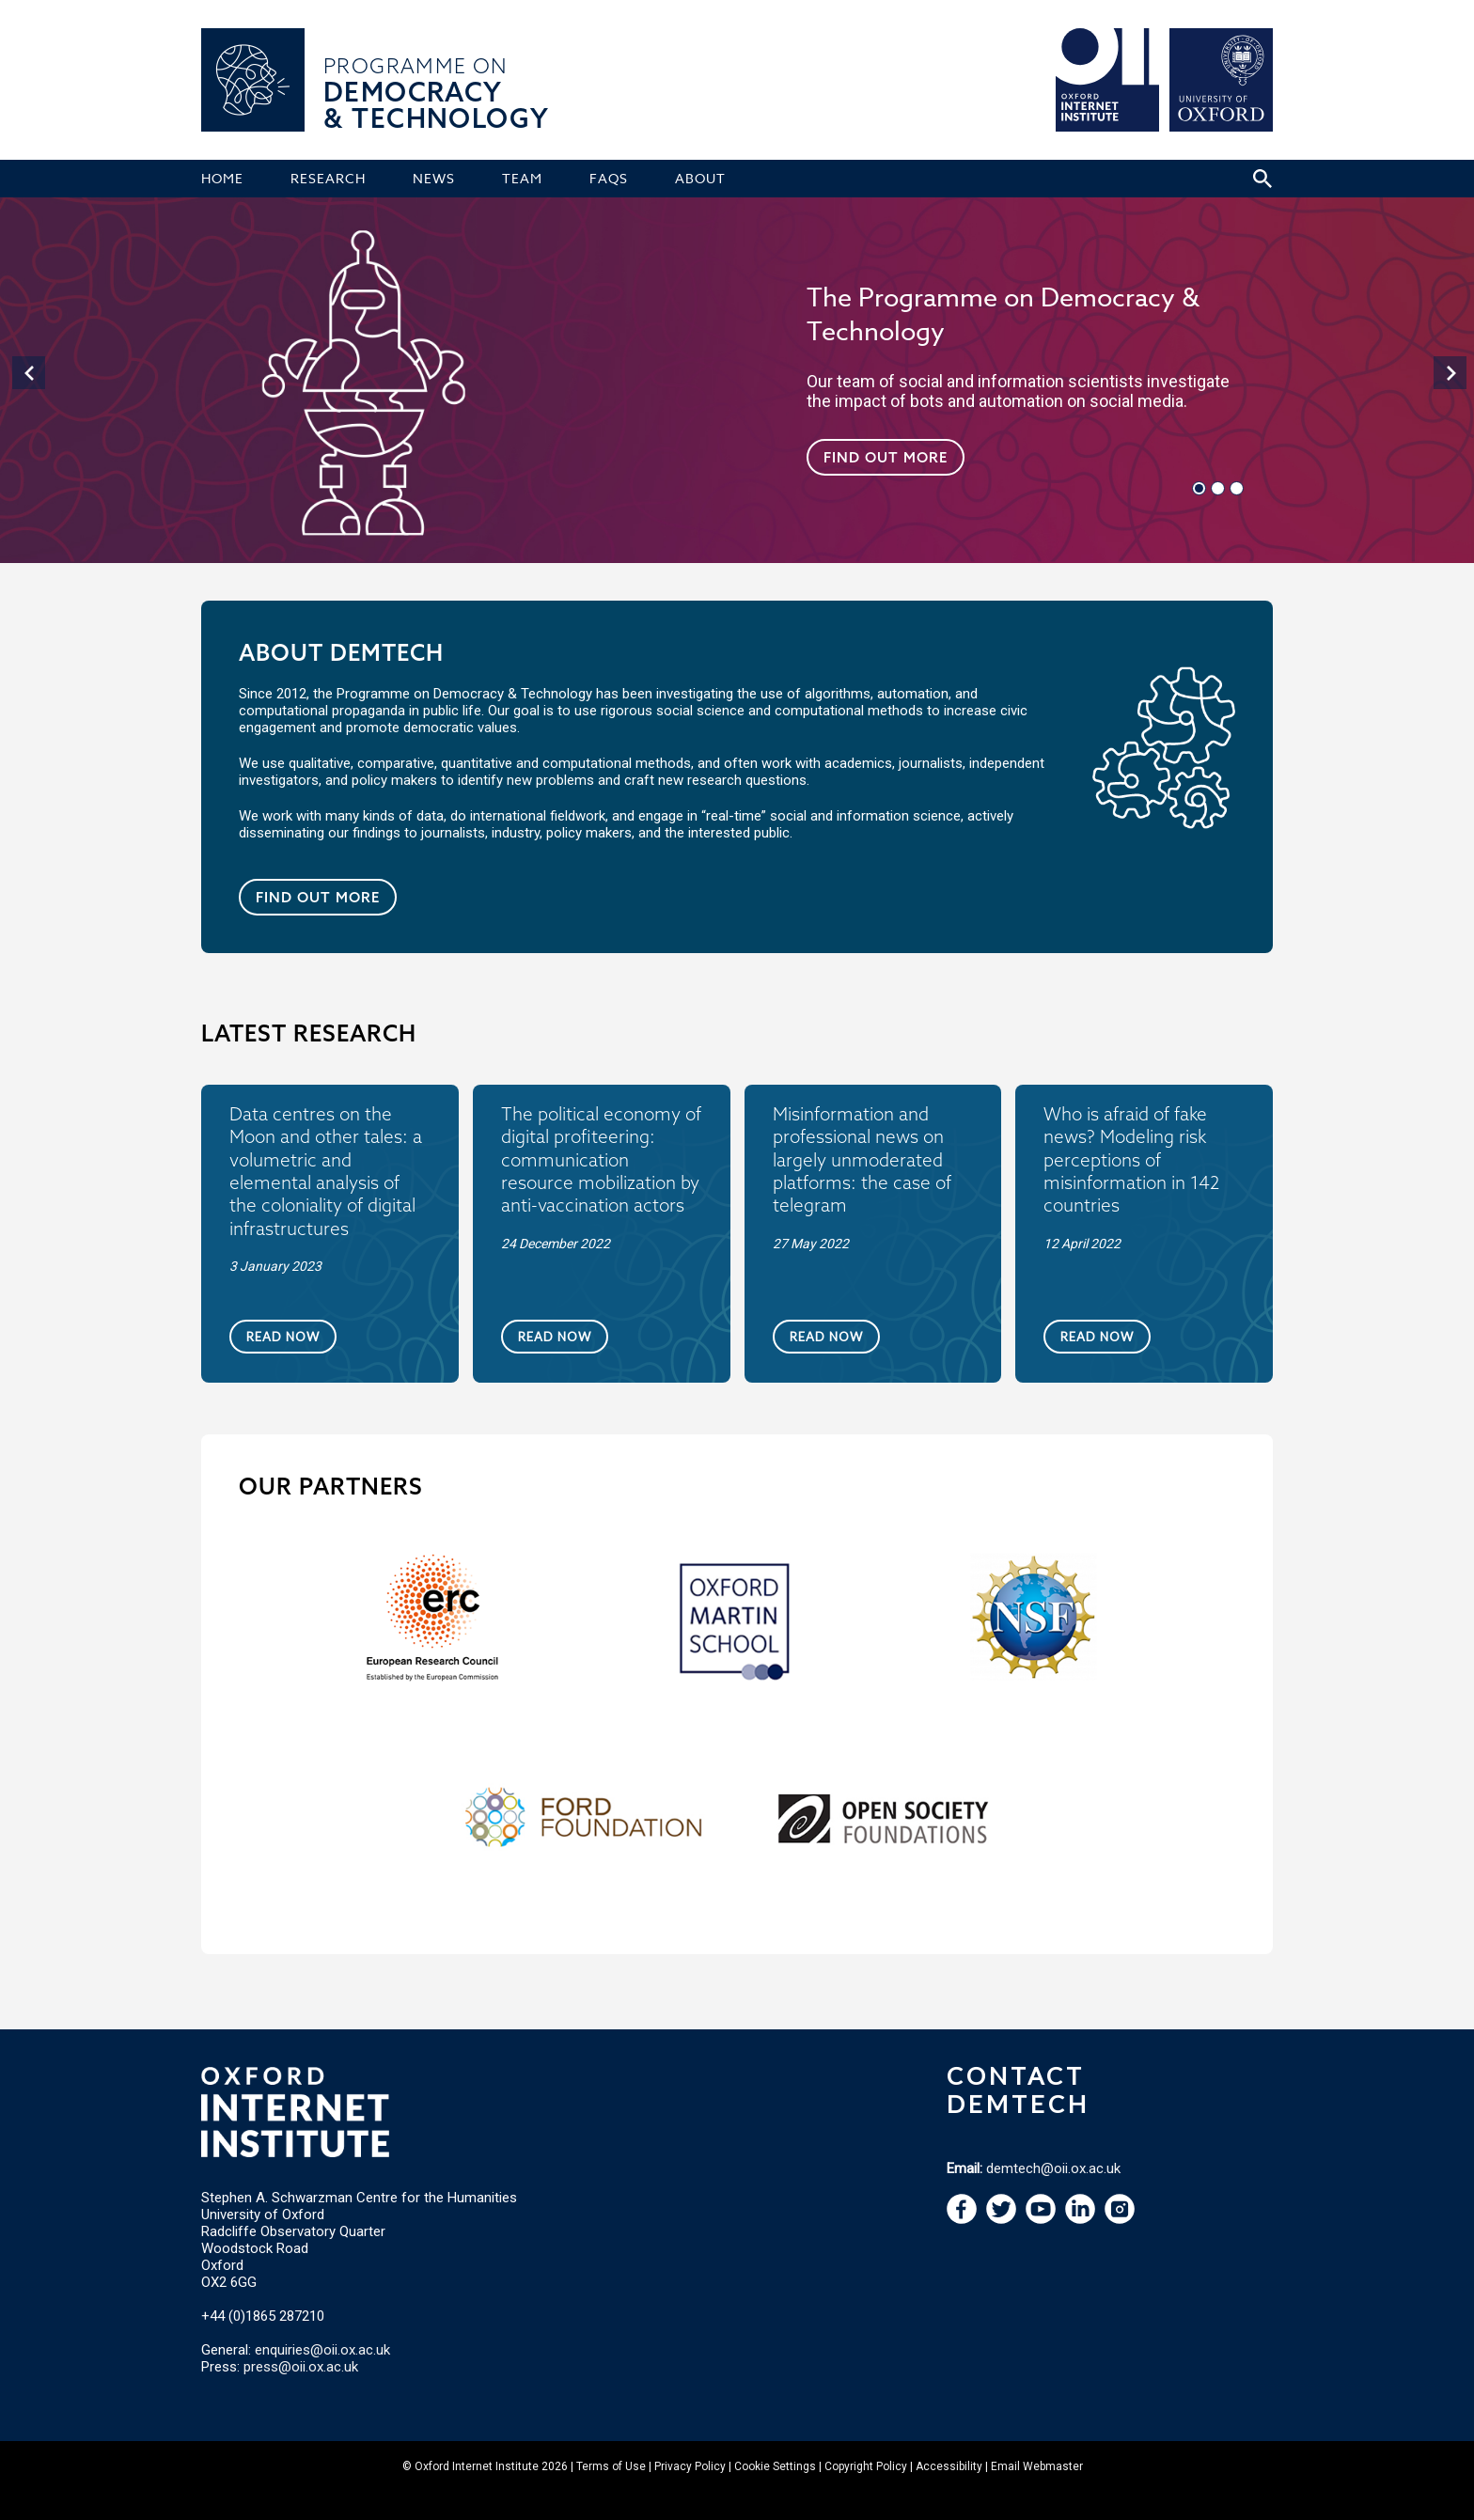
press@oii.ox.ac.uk (300, 2366)
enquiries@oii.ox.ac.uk (322, 2349)
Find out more (885, 457)
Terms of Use (611, 2466)
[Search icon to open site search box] (1262, 178)
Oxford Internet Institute (477, 2466)
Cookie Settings (775, 2466)
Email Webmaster (1037, 2466)
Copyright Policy (865, 2466)
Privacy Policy (690, 2466)
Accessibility (949, 2466)
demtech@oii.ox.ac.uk (1053, 2168)
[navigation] (26, 370)
